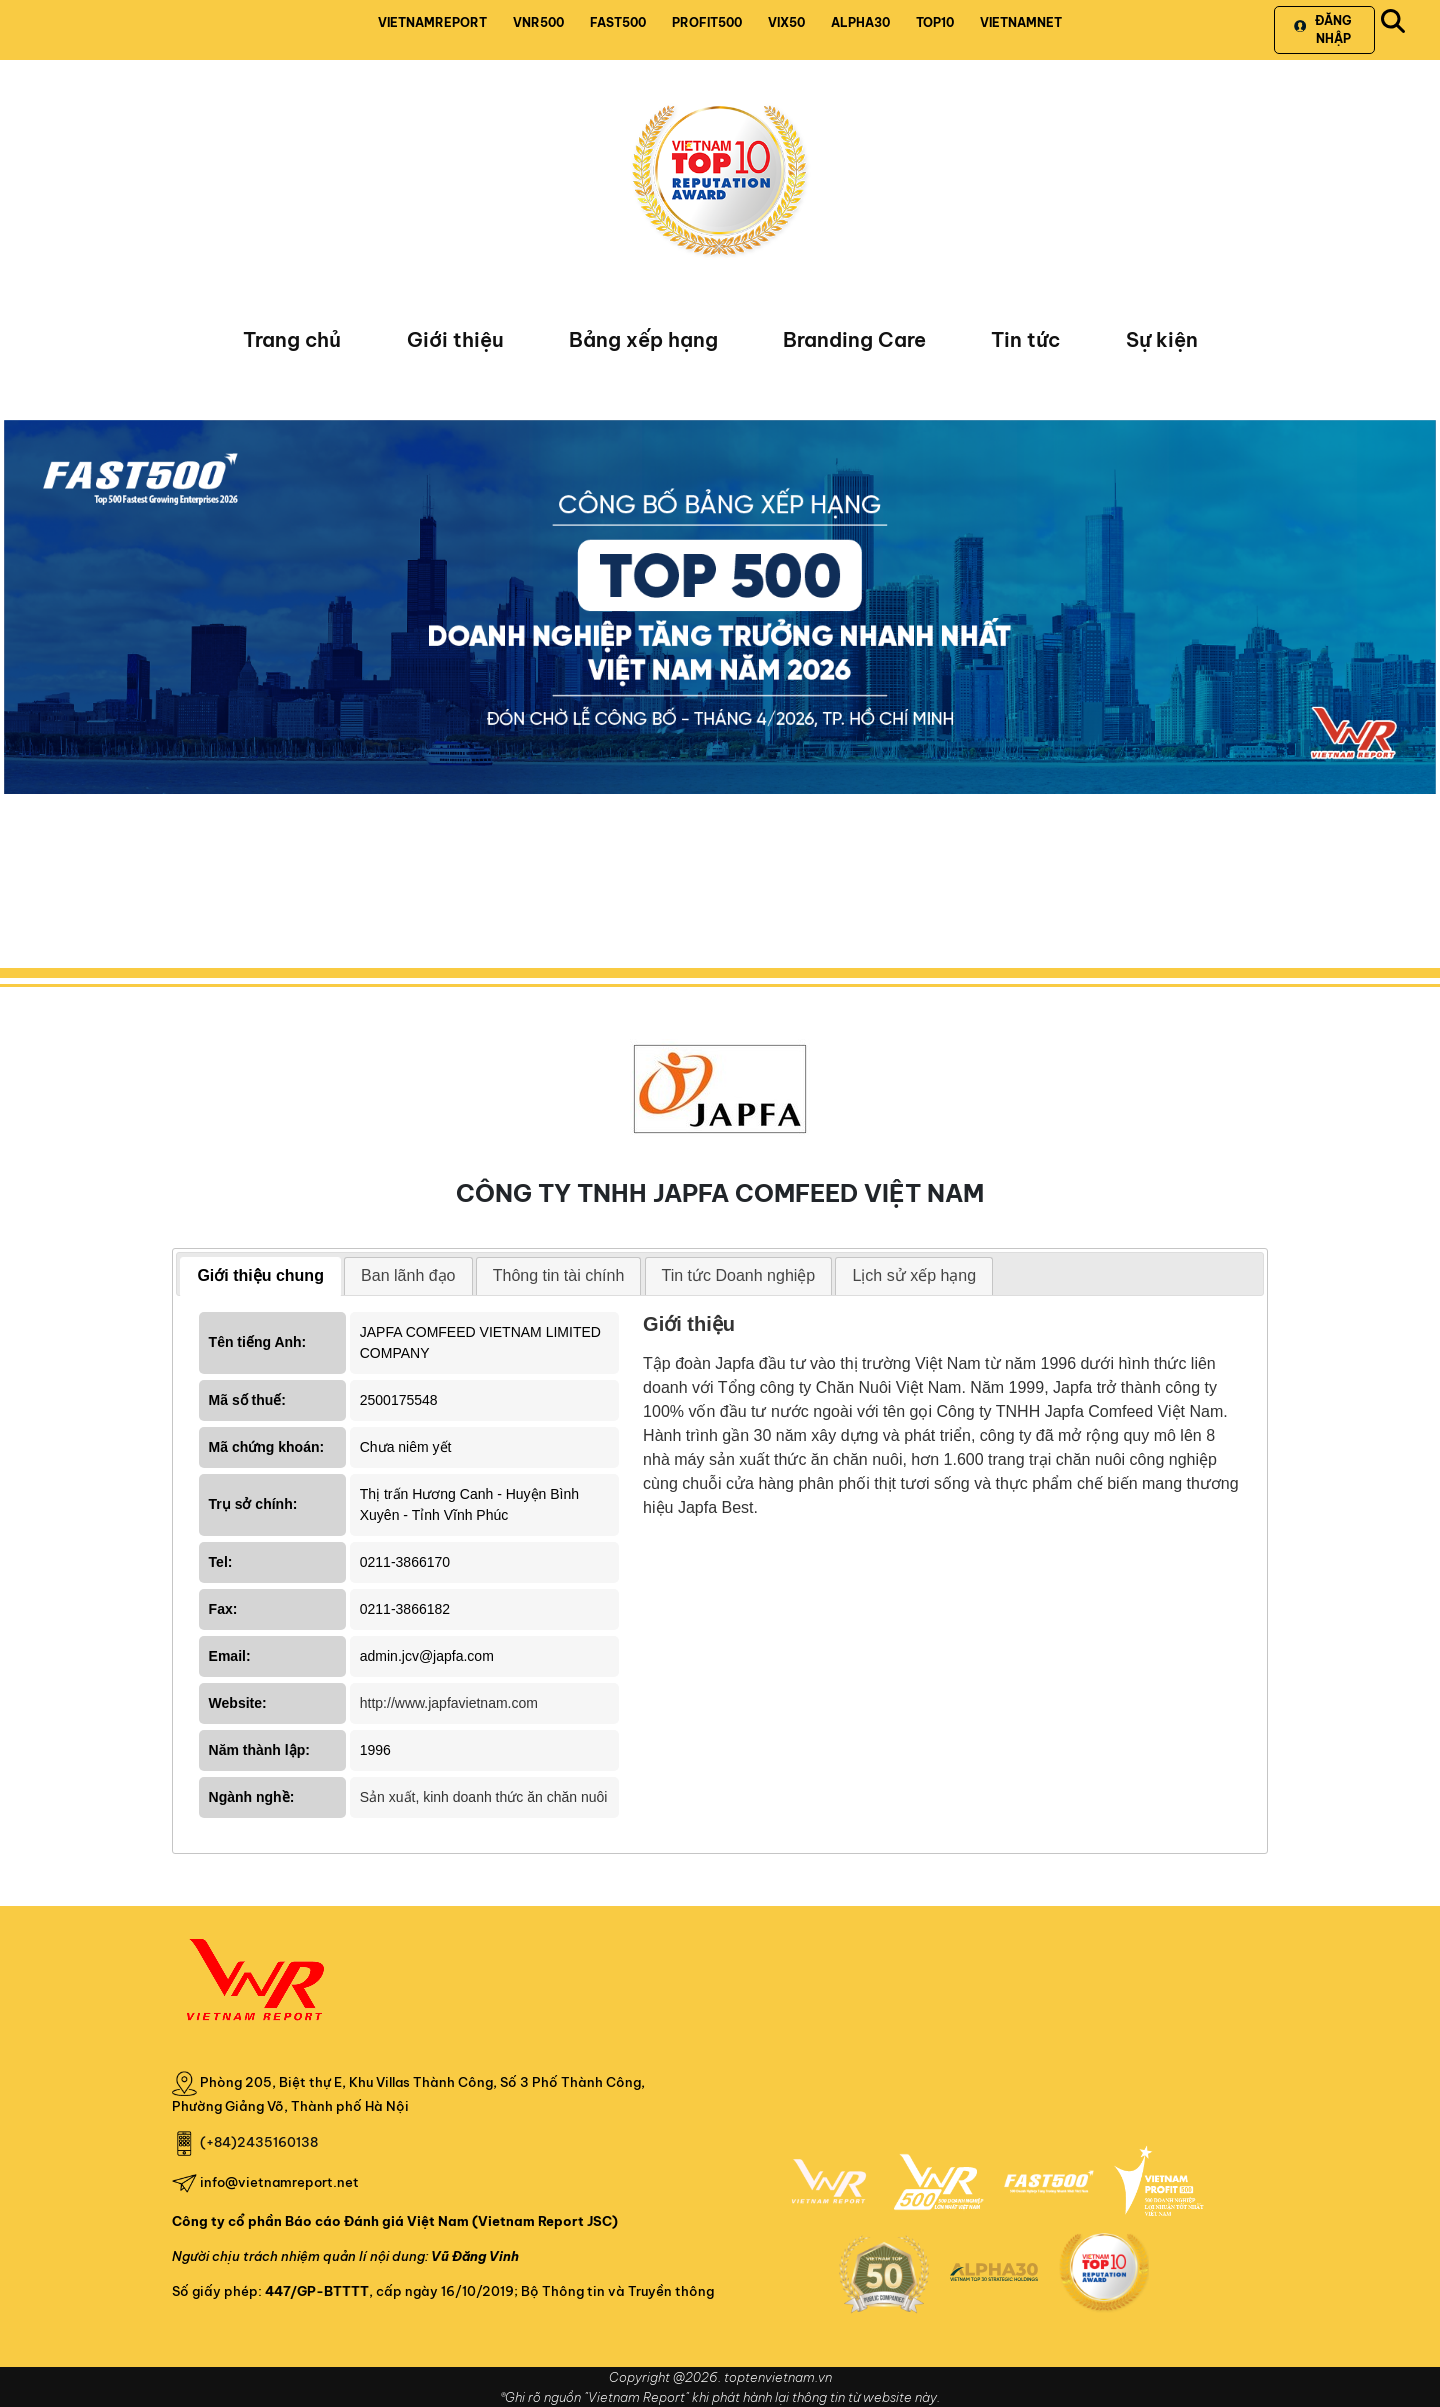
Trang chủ (292, 339)
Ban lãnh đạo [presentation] (408, 1275)
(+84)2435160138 (259, 2142)
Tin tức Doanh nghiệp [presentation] (739, 1275)
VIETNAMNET (1021, 22)
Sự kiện (1162, 339)
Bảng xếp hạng (643, 339)
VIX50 (786, 22)
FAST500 (618, 22)
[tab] (260, 1276)
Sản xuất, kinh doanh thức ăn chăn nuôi (484, 1797)
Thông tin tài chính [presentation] (559, 1275)
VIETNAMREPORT (432, 22)
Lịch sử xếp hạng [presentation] (914, 1275)
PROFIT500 (707, 22)
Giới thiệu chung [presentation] (260, 1275)
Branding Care (854, 339)
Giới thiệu (455, 339)
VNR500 (538, 22)
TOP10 (935, 22)
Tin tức (1025, 339)
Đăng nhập (1322, 29)
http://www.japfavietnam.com (449, 1703)
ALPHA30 (860, 22)
